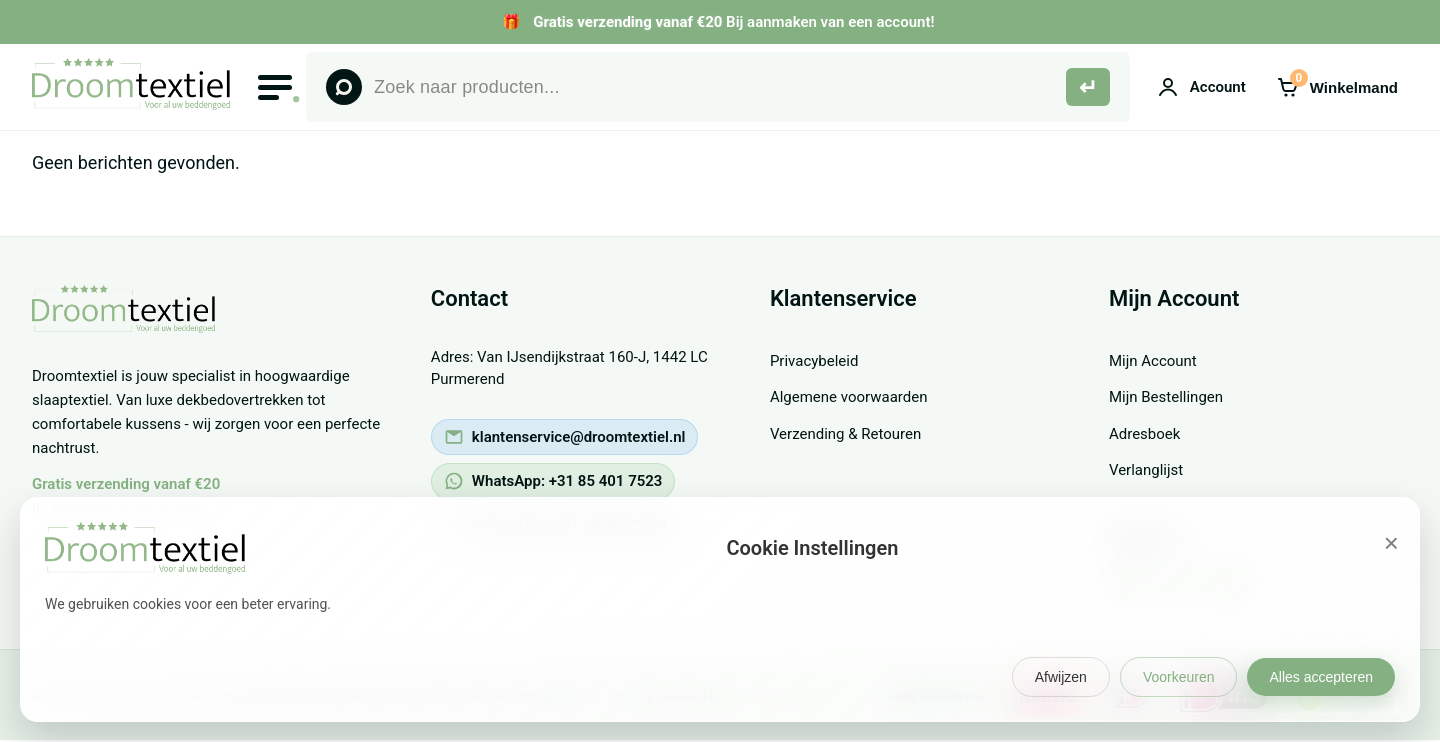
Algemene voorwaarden (849, 397)
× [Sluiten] (1391, 543)
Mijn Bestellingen (1166, 397)
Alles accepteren (1321, 677)
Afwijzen (1061, 677)
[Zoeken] (1088, 87)
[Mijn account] (1201, 87)
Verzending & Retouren (845, 434)
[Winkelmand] (1337, 87)
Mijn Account (1153, 361)
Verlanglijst (1146, 470)
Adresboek (1144, 434)
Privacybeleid (814, 361)
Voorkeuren (1179, 677)
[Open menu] (275, 87)
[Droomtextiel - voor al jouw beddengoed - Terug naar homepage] (132, 326)
